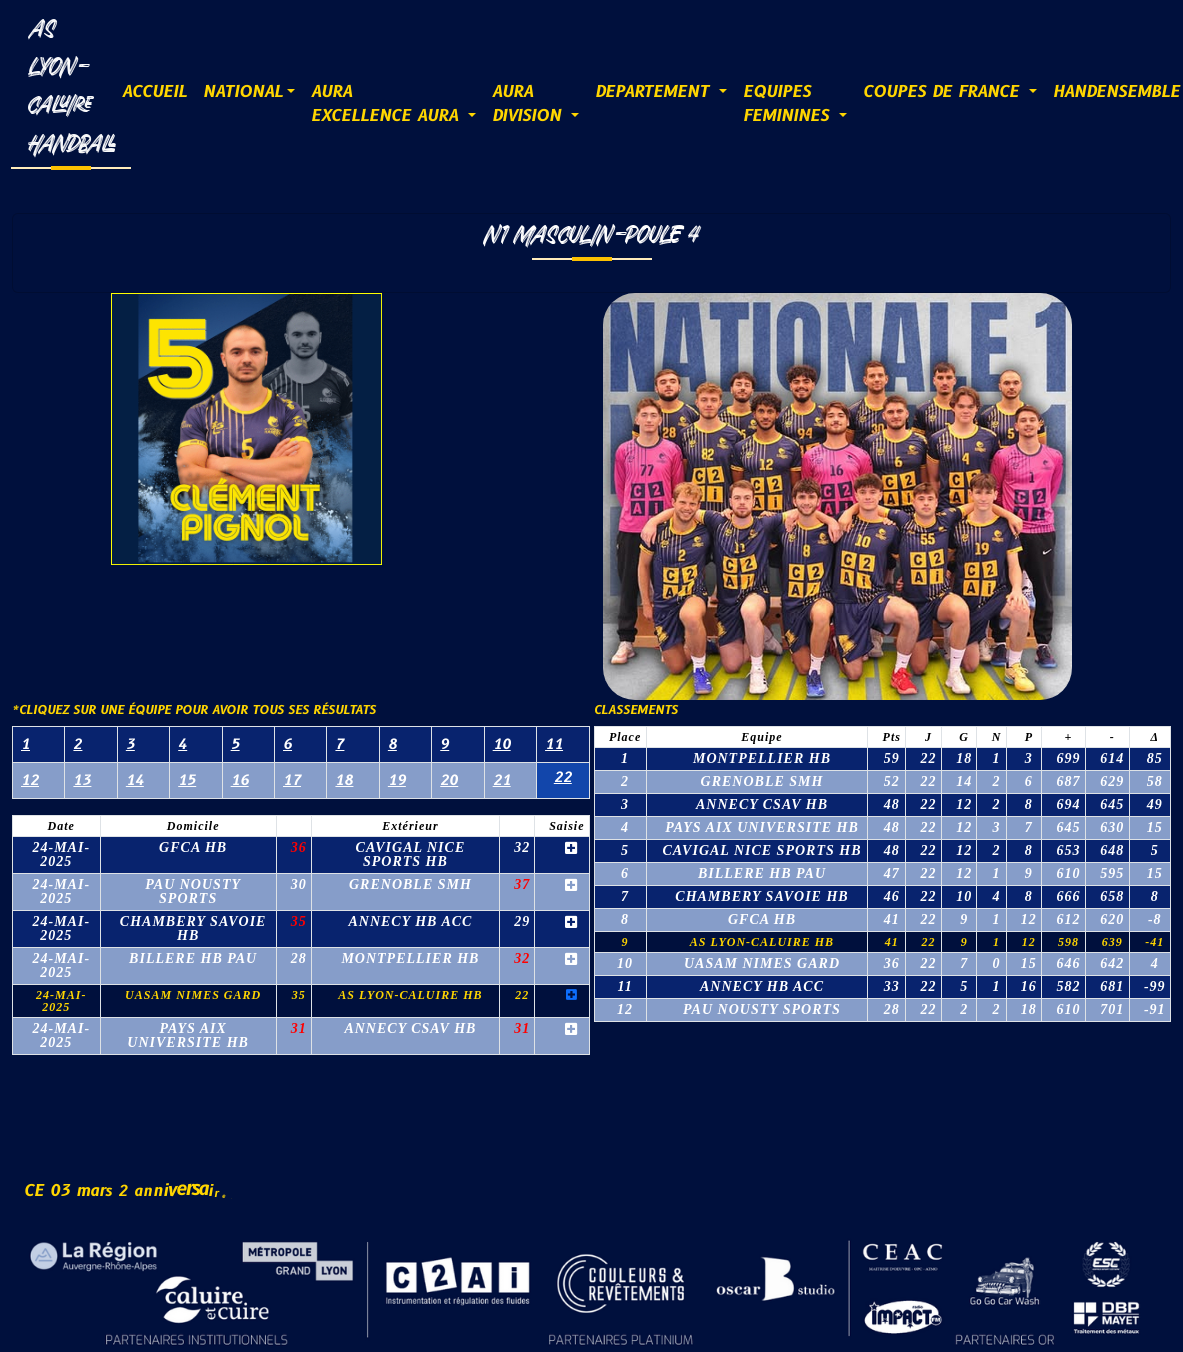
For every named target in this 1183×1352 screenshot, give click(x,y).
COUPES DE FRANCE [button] (944, 92)
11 (554, 744)
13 (82, 780)
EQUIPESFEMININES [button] (789, 104)
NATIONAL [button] (243, 92)
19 (397, 780)
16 (240, 780)
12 (30, 780)
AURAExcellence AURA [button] (387, 104)
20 (449, 780)
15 (187, 780)
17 (292, 780)
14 (135, 780)
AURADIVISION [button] (529, 104)
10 (502, 744)
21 (502, 780)
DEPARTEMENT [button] (655, 92)
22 (563, 777)
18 (344, 780)
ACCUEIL (154, 92)
